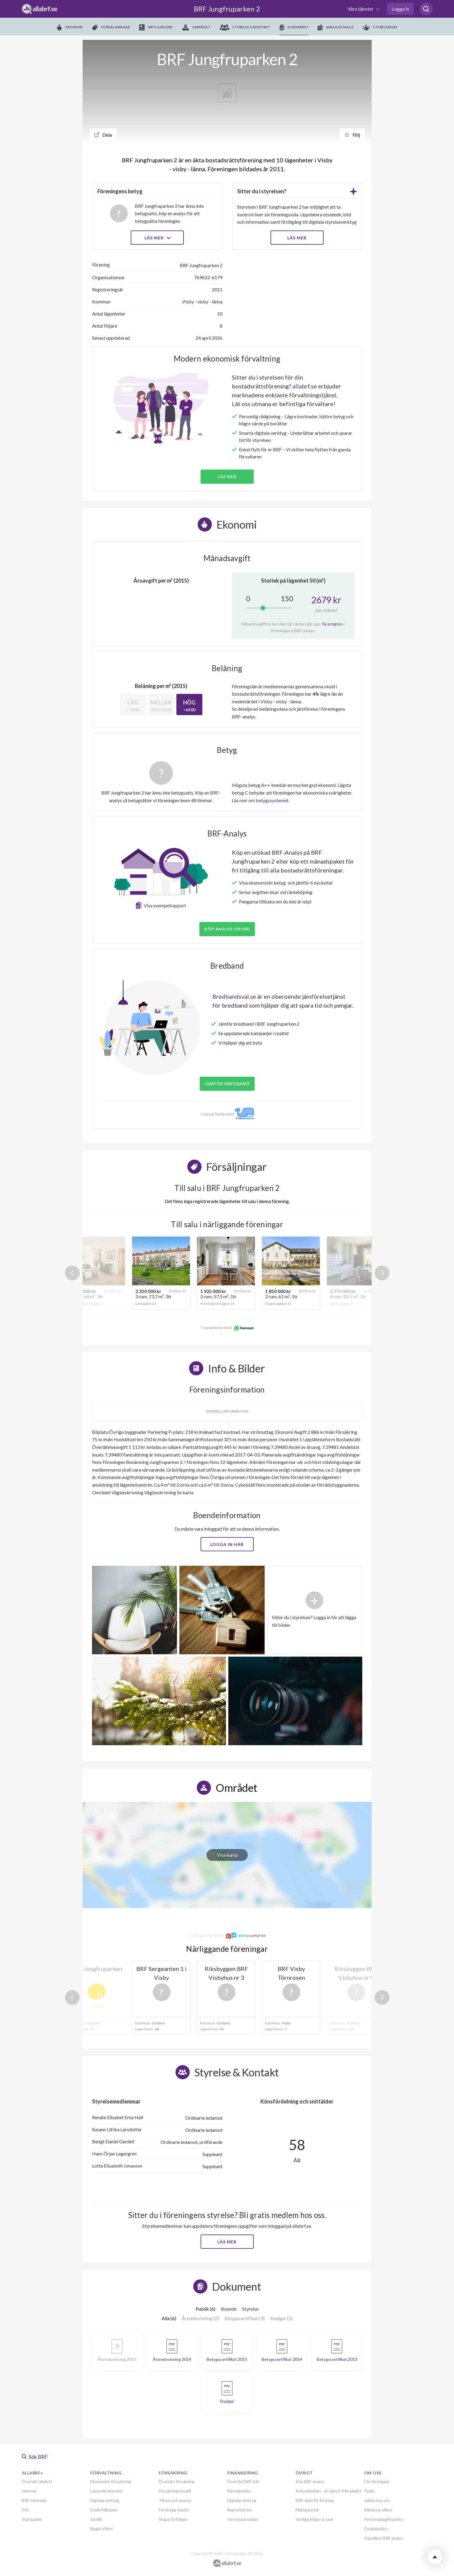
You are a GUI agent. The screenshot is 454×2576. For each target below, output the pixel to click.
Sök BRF (35, 2457)
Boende (229, 2309)
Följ (352, 135)
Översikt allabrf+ (37, 2481)
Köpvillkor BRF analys (383, 2538)
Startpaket (32, 2519)
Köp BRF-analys (310, 2481)
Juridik (96, 2519)
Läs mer (157, 237)
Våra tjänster (361, 9)
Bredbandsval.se (234, 996)
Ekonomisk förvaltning (110, 2481)
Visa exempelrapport (165, 905)
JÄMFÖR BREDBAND (227, 1083)
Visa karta (227, 1855)
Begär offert (101, 2528)
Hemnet (29, 2490)
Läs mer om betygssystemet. (260, 800)
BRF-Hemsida (34, 2500)
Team (369, 2490)
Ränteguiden (239, 2490)
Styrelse (250, 2309)
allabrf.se (304, 386)
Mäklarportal (307, 2509)
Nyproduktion (240, 2509)
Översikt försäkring (176, 2481)
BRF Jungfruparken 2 (227, 8)
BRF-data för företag (315, 2500)
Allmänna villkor (378, 2509)
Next (382, 1273)
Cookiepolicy (376, 2528)
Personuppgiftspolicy (384, 2519)
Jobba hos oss (377, 2500)
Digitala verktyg (104, 2500)
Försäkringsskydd (175, 2490)
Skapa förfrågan (173, 2519)
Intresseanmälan (242, 2519)
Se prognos (332, 623)
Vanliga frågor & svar (314, 2519)
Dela (103, 135)
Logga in (400, 9)
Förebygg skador (174, 2509)
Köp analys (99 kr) (227, 928)
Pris (25, 2509)
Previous (72, 1273)
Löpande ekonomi (106, 2490)
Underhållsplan (104, 2509)
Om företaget (377, 2481)
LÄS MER (297, 237)
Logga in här (227, 1544)
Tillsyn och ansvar (175, 2500)
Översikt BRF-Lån (243, 2481)
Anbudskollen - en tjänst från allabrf (328, 2490)
